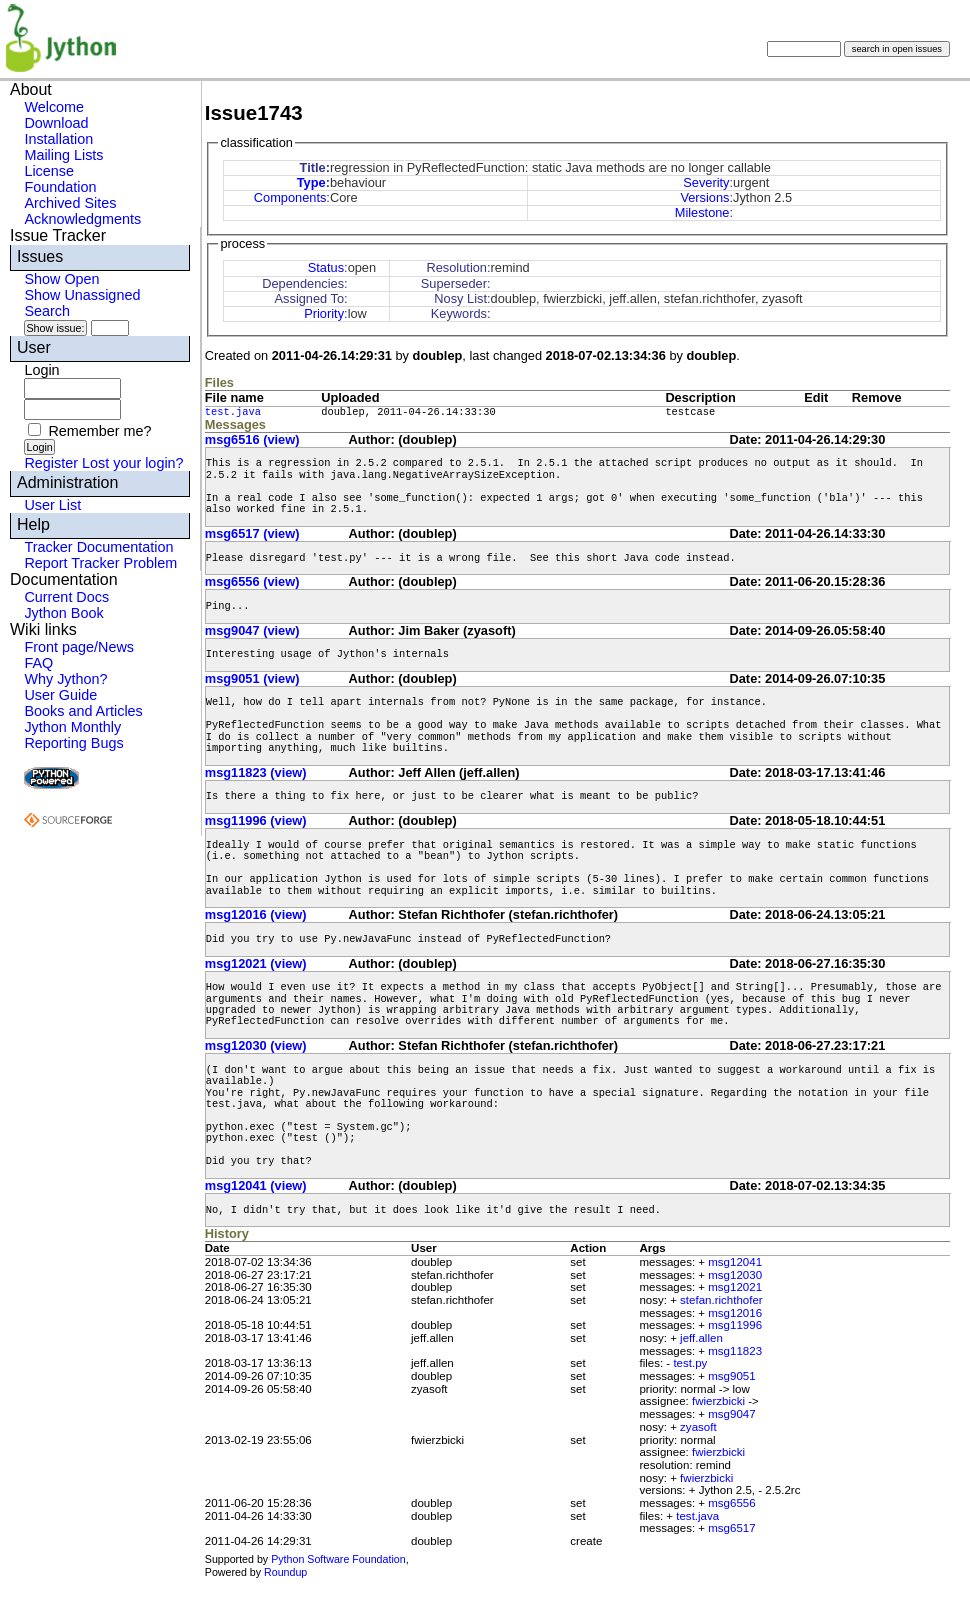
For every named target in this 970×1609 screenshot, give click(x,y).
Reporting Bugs (73, 743)
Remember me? (99, 431)
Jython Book (63, 613)
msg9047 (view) (252, 630)
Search (47, 311)
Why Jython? (65, 679)
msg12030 (735, 1275)
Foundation (60, 187)
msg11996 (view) (256, 820)
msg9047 (731, 1414)
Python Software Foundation (338, 1559)
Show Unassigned (82, 295)
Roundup (285, 1572)
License (49, 171)
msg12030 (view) (256, 1045)
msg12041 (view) (256, 1185)
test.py (690, 1363)
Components (290, 197)
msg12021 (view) (256, 963)
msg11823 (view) (256, 772)
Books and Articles (83, 711)
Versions (704, 197)
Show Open (61, 279)
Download (56, 123)
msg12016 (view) (256, 914)
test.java (233, 412)
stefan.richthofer (721, 1300)
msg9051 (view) (252, 678)
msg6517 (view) (252, 533)
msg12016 (735, 1313)
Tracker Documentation (98, 547)
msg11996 (735, 1325)
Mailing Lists (63, 155)
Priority (324, 313)
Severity (706, 182)
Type (311, 182)
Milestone (702, 212)
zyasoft (698, 1427)
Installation (58, 139)
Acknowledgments (82, 219)
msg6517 (731, 1528)
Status (326, 267)
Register (51, 463)
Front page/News (79, 647)
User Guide (60, 695)
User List (52, 505)
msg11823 (735, 1351)
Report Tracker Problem (100, 563)
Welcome (54, 107)
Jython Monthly (72, 727)
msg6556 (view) (252, 581)
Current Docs (66, 597)
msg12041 (735, 1262)
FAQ (38, 663)
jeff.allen (701, 1338)
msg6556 (731, 1503)
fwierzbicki (718, 1401)
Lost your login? (133, 463)
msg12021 (735, 1287)
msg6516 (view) (252, 439)
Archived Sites (70, 203)
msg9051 (731, 1376)
